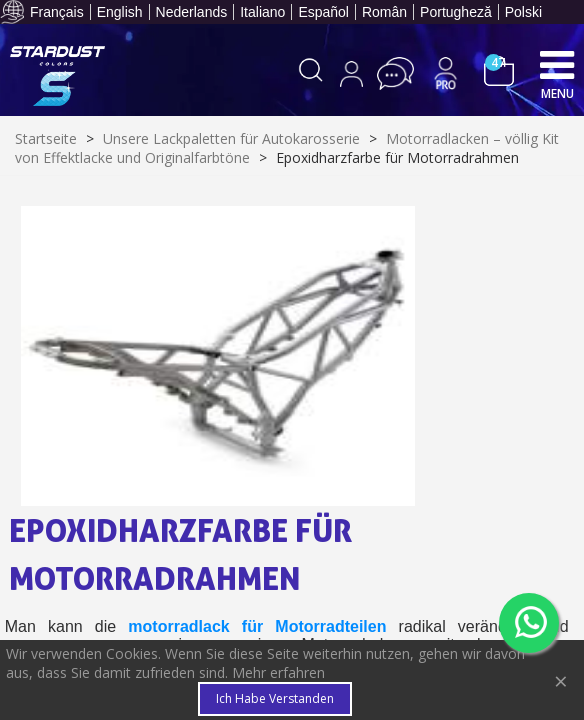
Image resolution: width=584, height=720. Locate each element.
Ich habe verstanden (275, 698)
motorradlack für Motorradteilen (257, 626)
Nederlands (192, 12)
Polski (523, 12)
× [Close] (561, 680)
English (120, 12)
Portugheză (456, 12)
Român (384, 12)
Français (57, 12)
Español (323, 12)
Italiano (262, 12)
